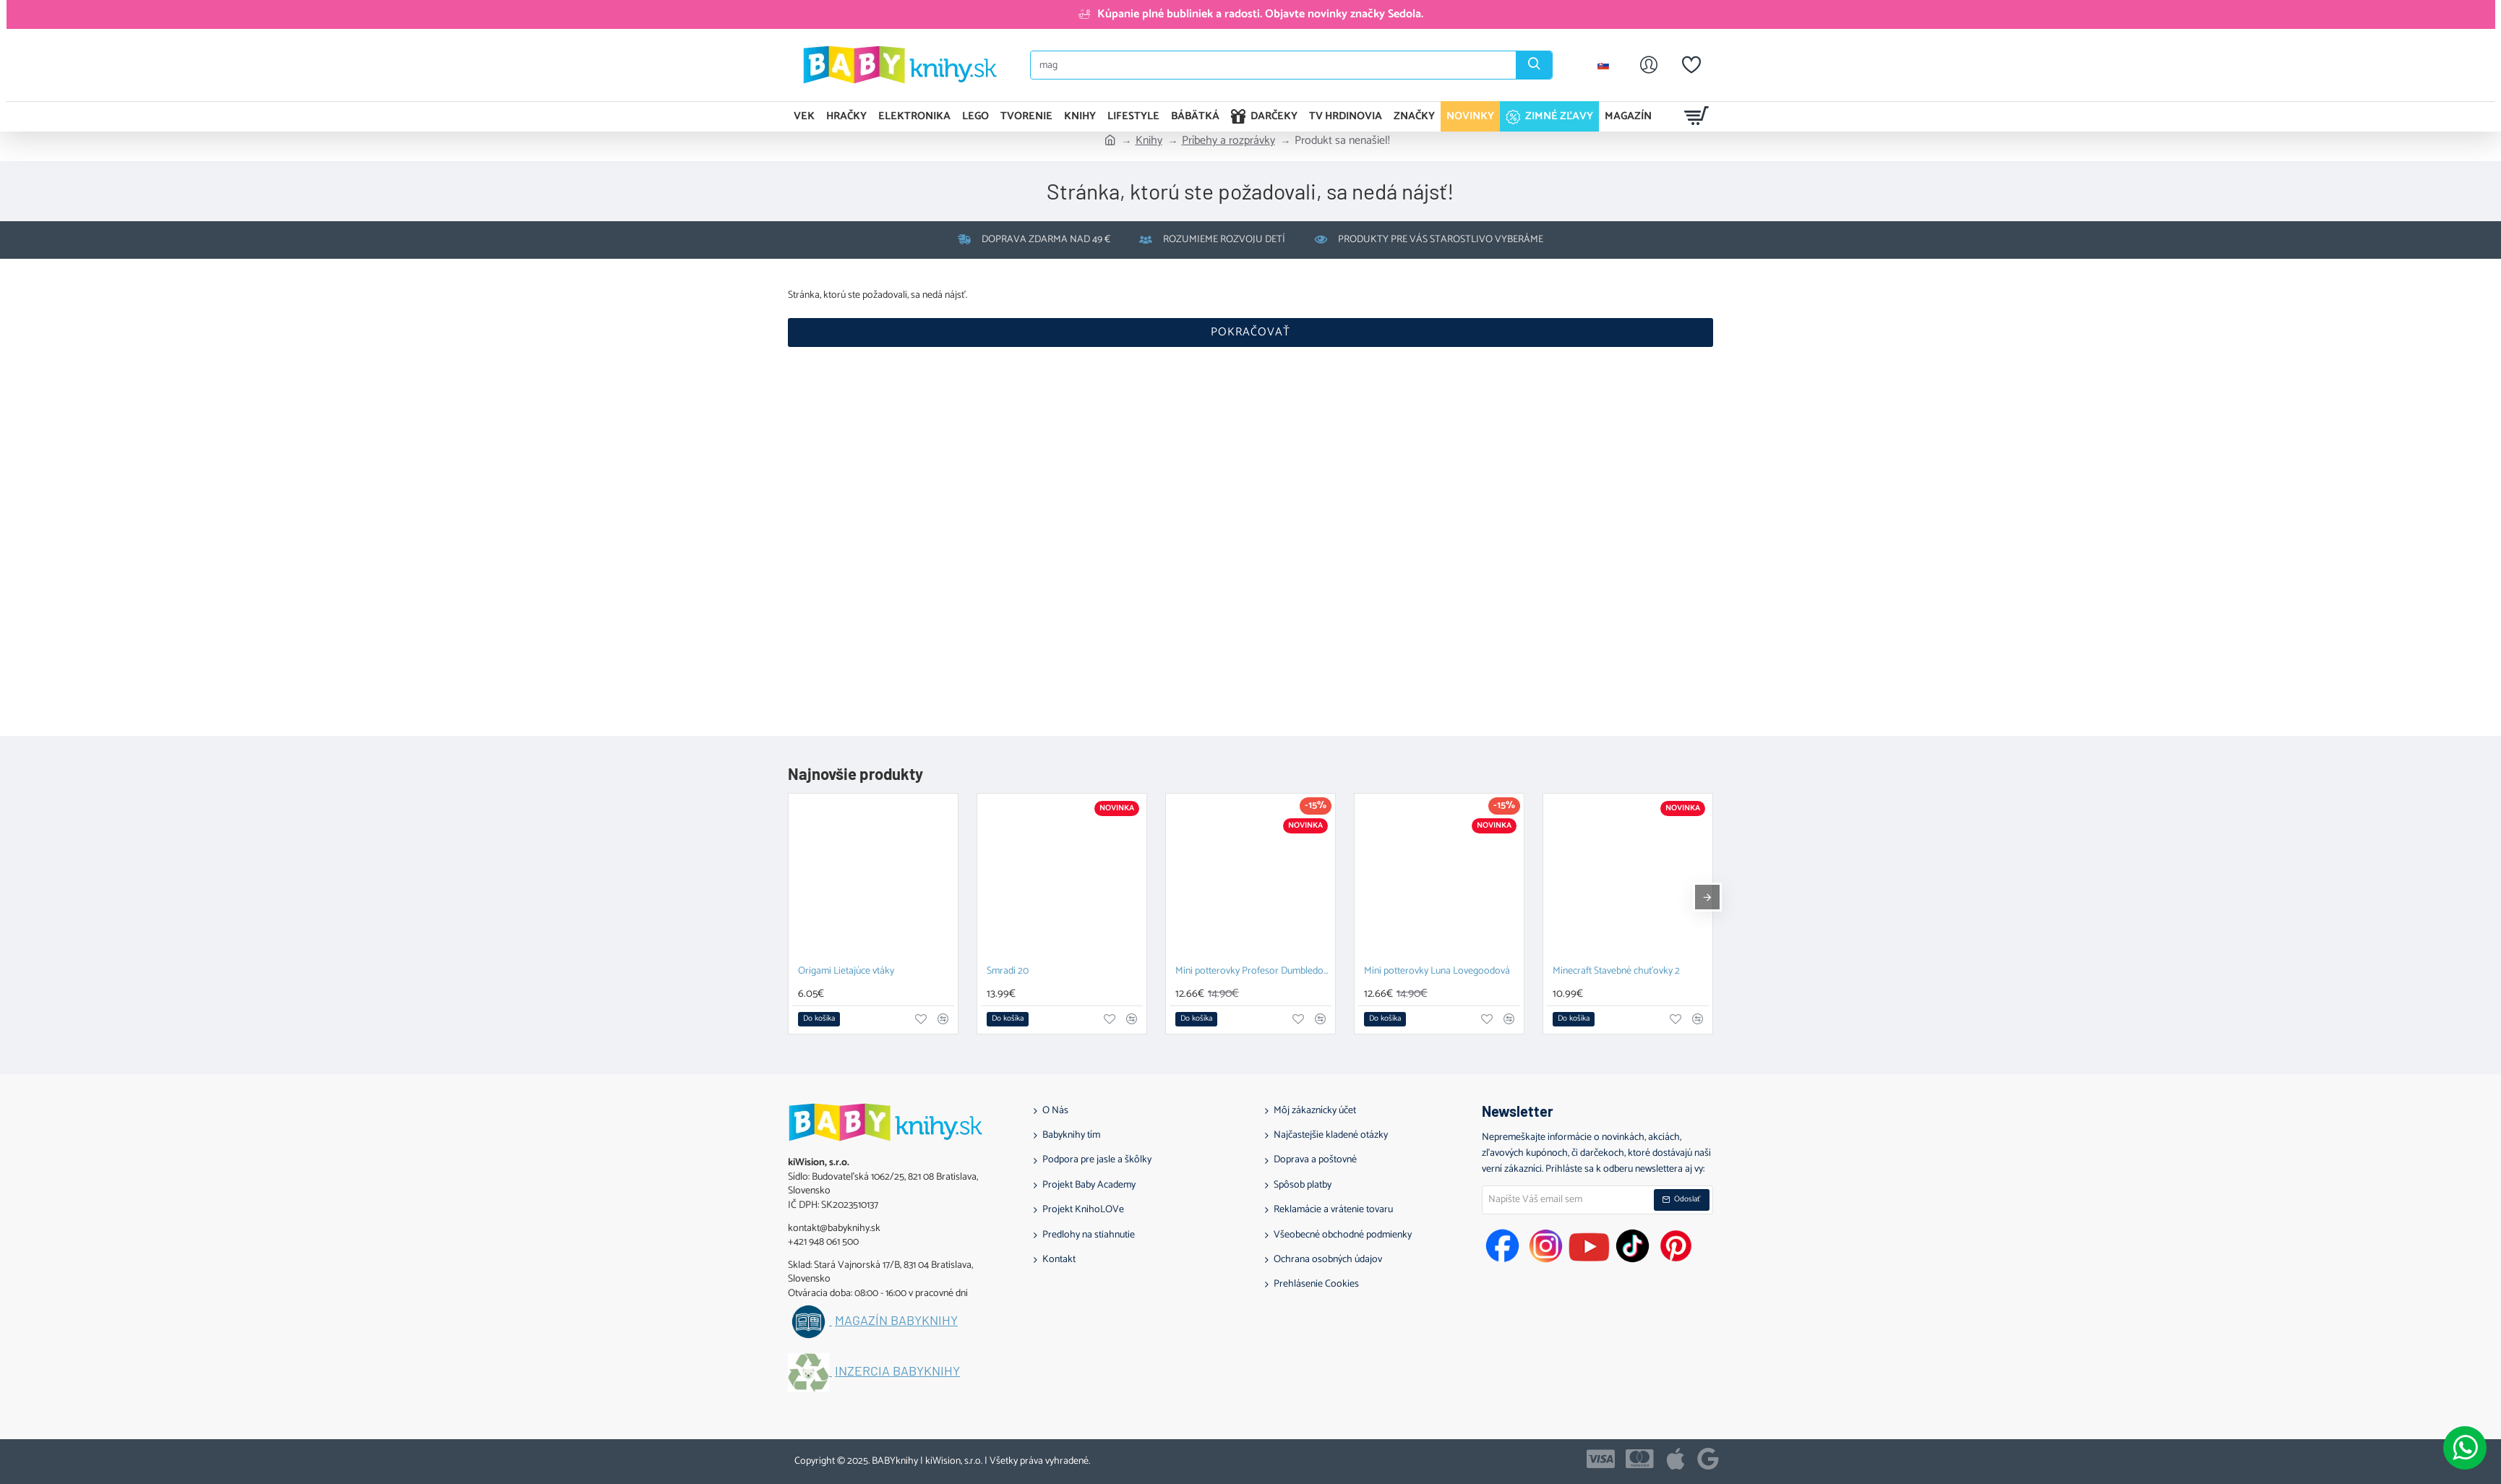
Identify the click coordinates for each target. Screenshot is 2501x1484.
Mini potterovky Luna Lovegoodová (1437, 972)
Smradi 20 (1008, 972)
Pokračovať (1250, 332)
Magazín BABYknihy (896, 1320)
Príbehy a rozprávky (1228, 141)
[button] (819, 1019)
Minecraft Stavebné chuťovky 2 (1616, 972)
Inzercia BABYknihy (897, 1371)
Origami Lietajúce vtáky (846, 972)
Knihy (1149, 141)
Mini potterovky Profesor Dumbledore (1253, 972)
